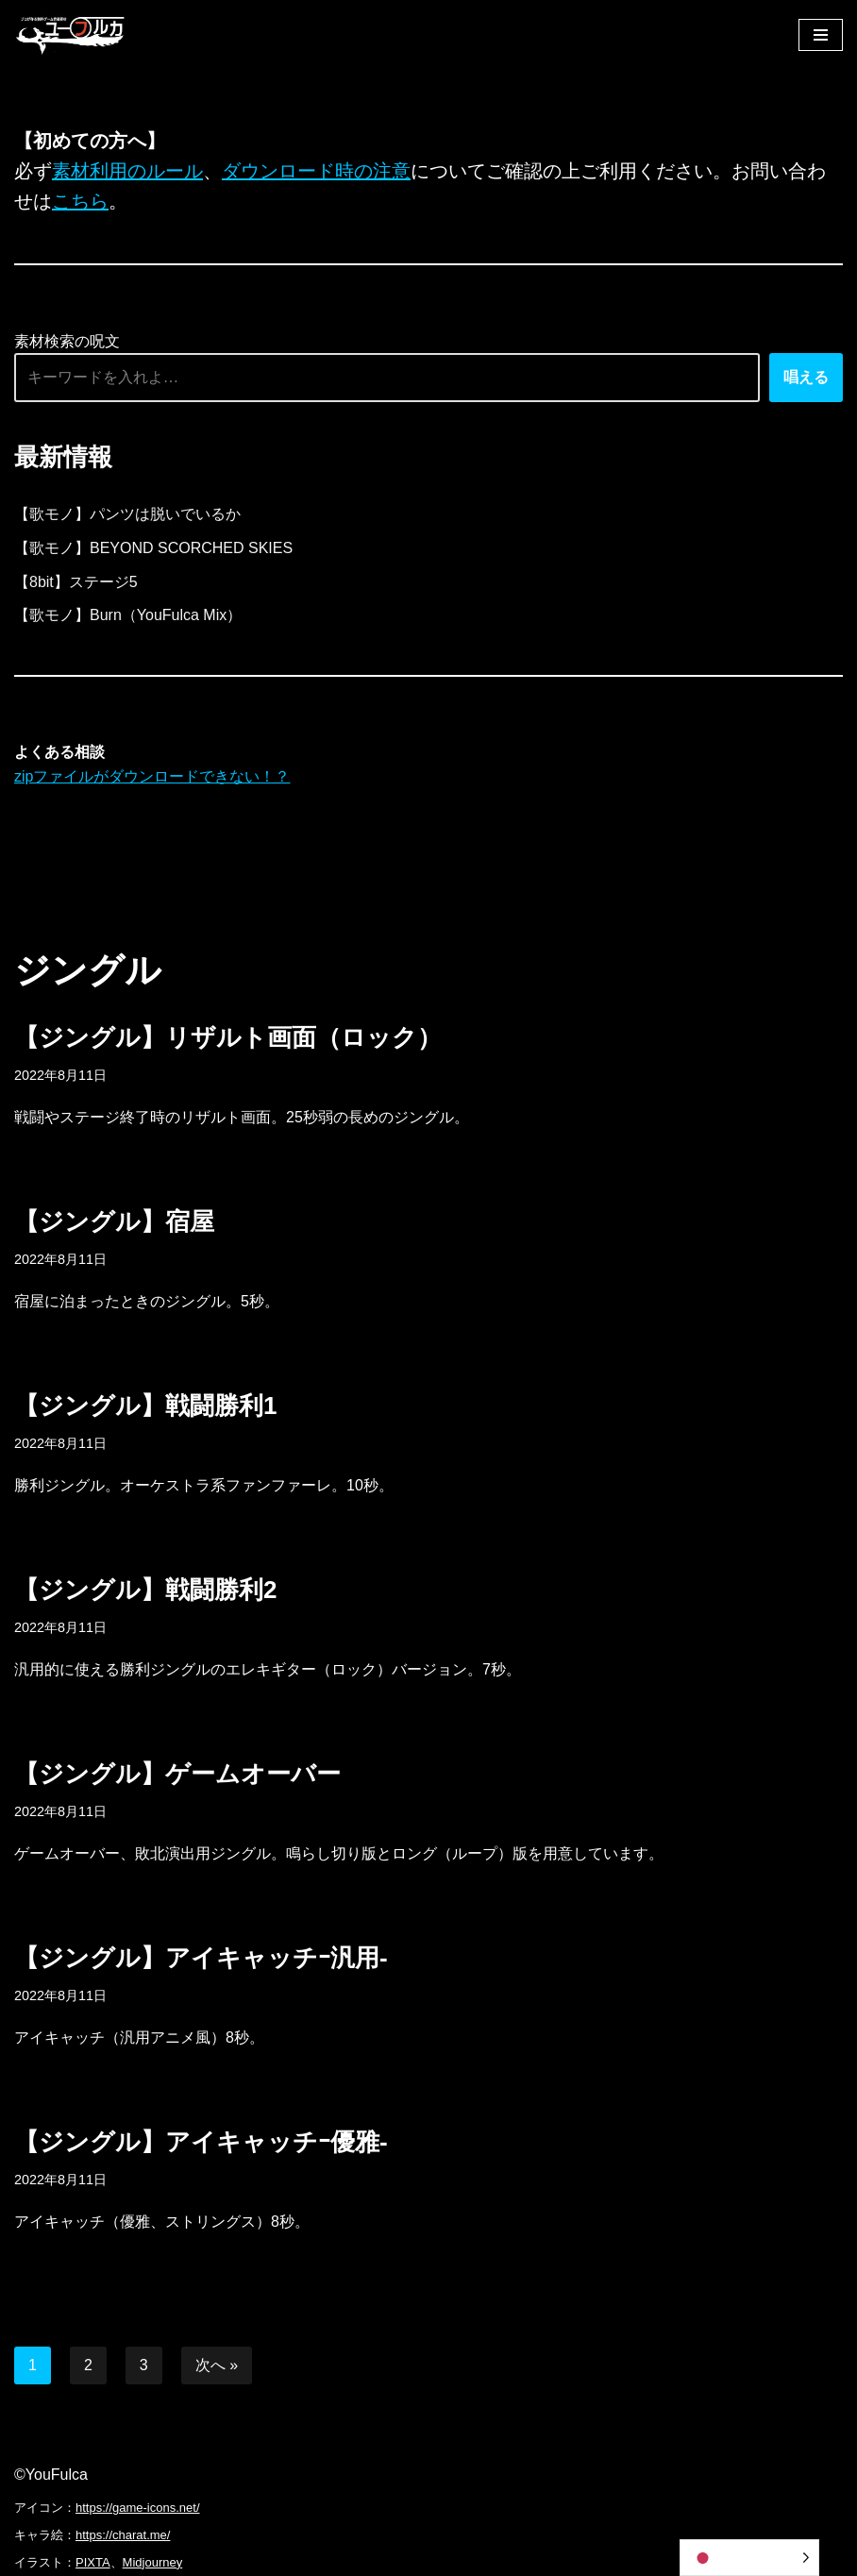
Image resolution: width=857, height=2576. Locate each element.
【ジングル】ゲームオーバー (177, 1773)
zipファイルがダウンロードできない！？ (152, 776)
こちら (80, 201)
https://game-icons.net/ (138, 2507)
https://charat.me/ (123, 2535)
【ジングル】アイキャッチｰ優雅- (201, 2142)
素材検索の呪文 (67, 341)
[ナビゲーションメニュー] (820, 35)
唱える (806, 377)
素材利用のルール (127, 170)
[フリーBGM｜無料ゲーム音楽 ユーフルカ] (70, 34)
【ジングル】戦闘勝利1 (145, 1405)
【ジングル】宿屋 (114, 1221)
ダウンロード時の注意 (316, 170)
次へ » (216, 2365)
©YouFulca (51, 2475)
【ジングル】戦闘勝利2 (145, 1589)
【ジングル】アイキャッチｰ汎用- (201, 1958)
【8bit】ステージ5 (76, 582)
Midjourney (153, 2562)
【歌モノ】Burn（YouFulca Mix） (128, 615)
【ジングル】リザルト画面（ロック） (228, 1037)
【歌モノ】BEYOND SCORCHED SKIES (153, 548)
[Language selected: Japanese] (749, 2557)
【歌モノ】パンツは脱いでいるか (127, 514)
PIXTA (93, 2562)
